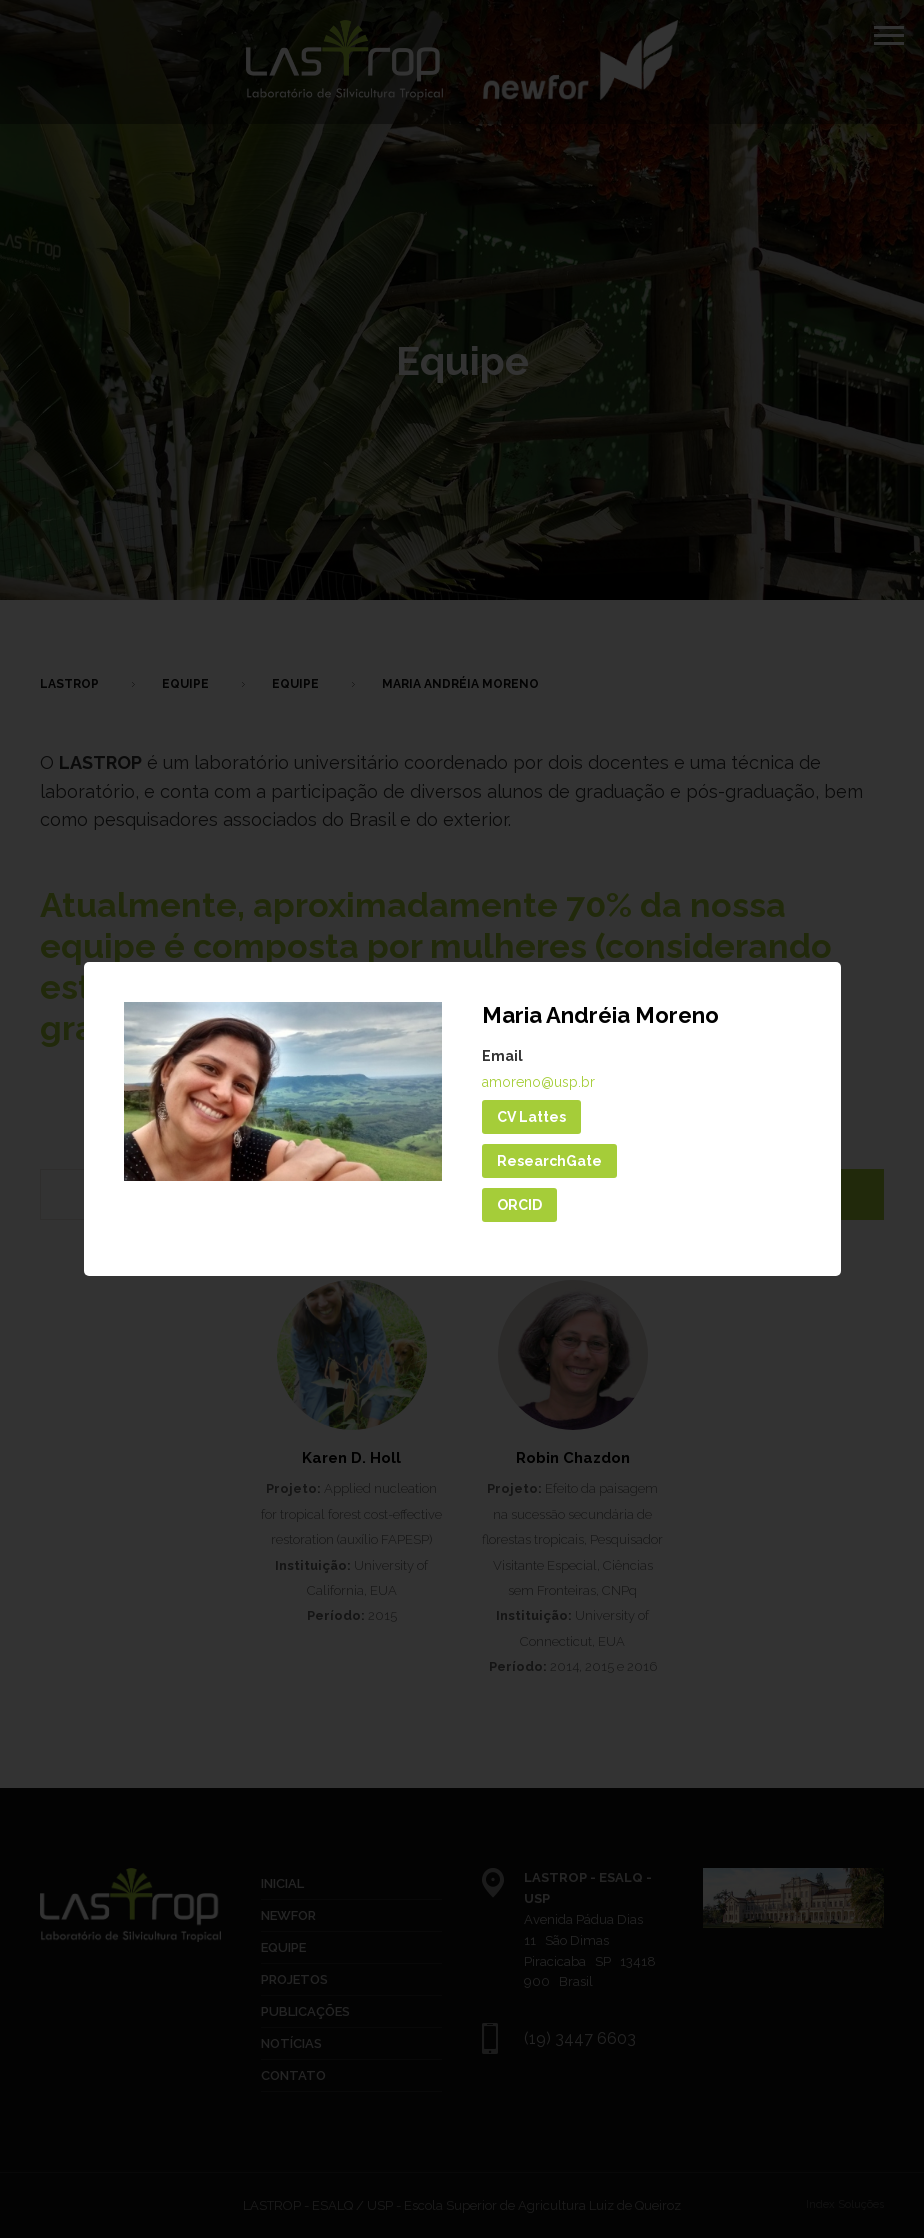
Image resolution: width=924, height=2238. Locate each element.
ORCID (519, 1205)
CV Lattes (531, 1117)
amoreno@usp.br (538, 1082)
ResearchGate (549, 1161)
